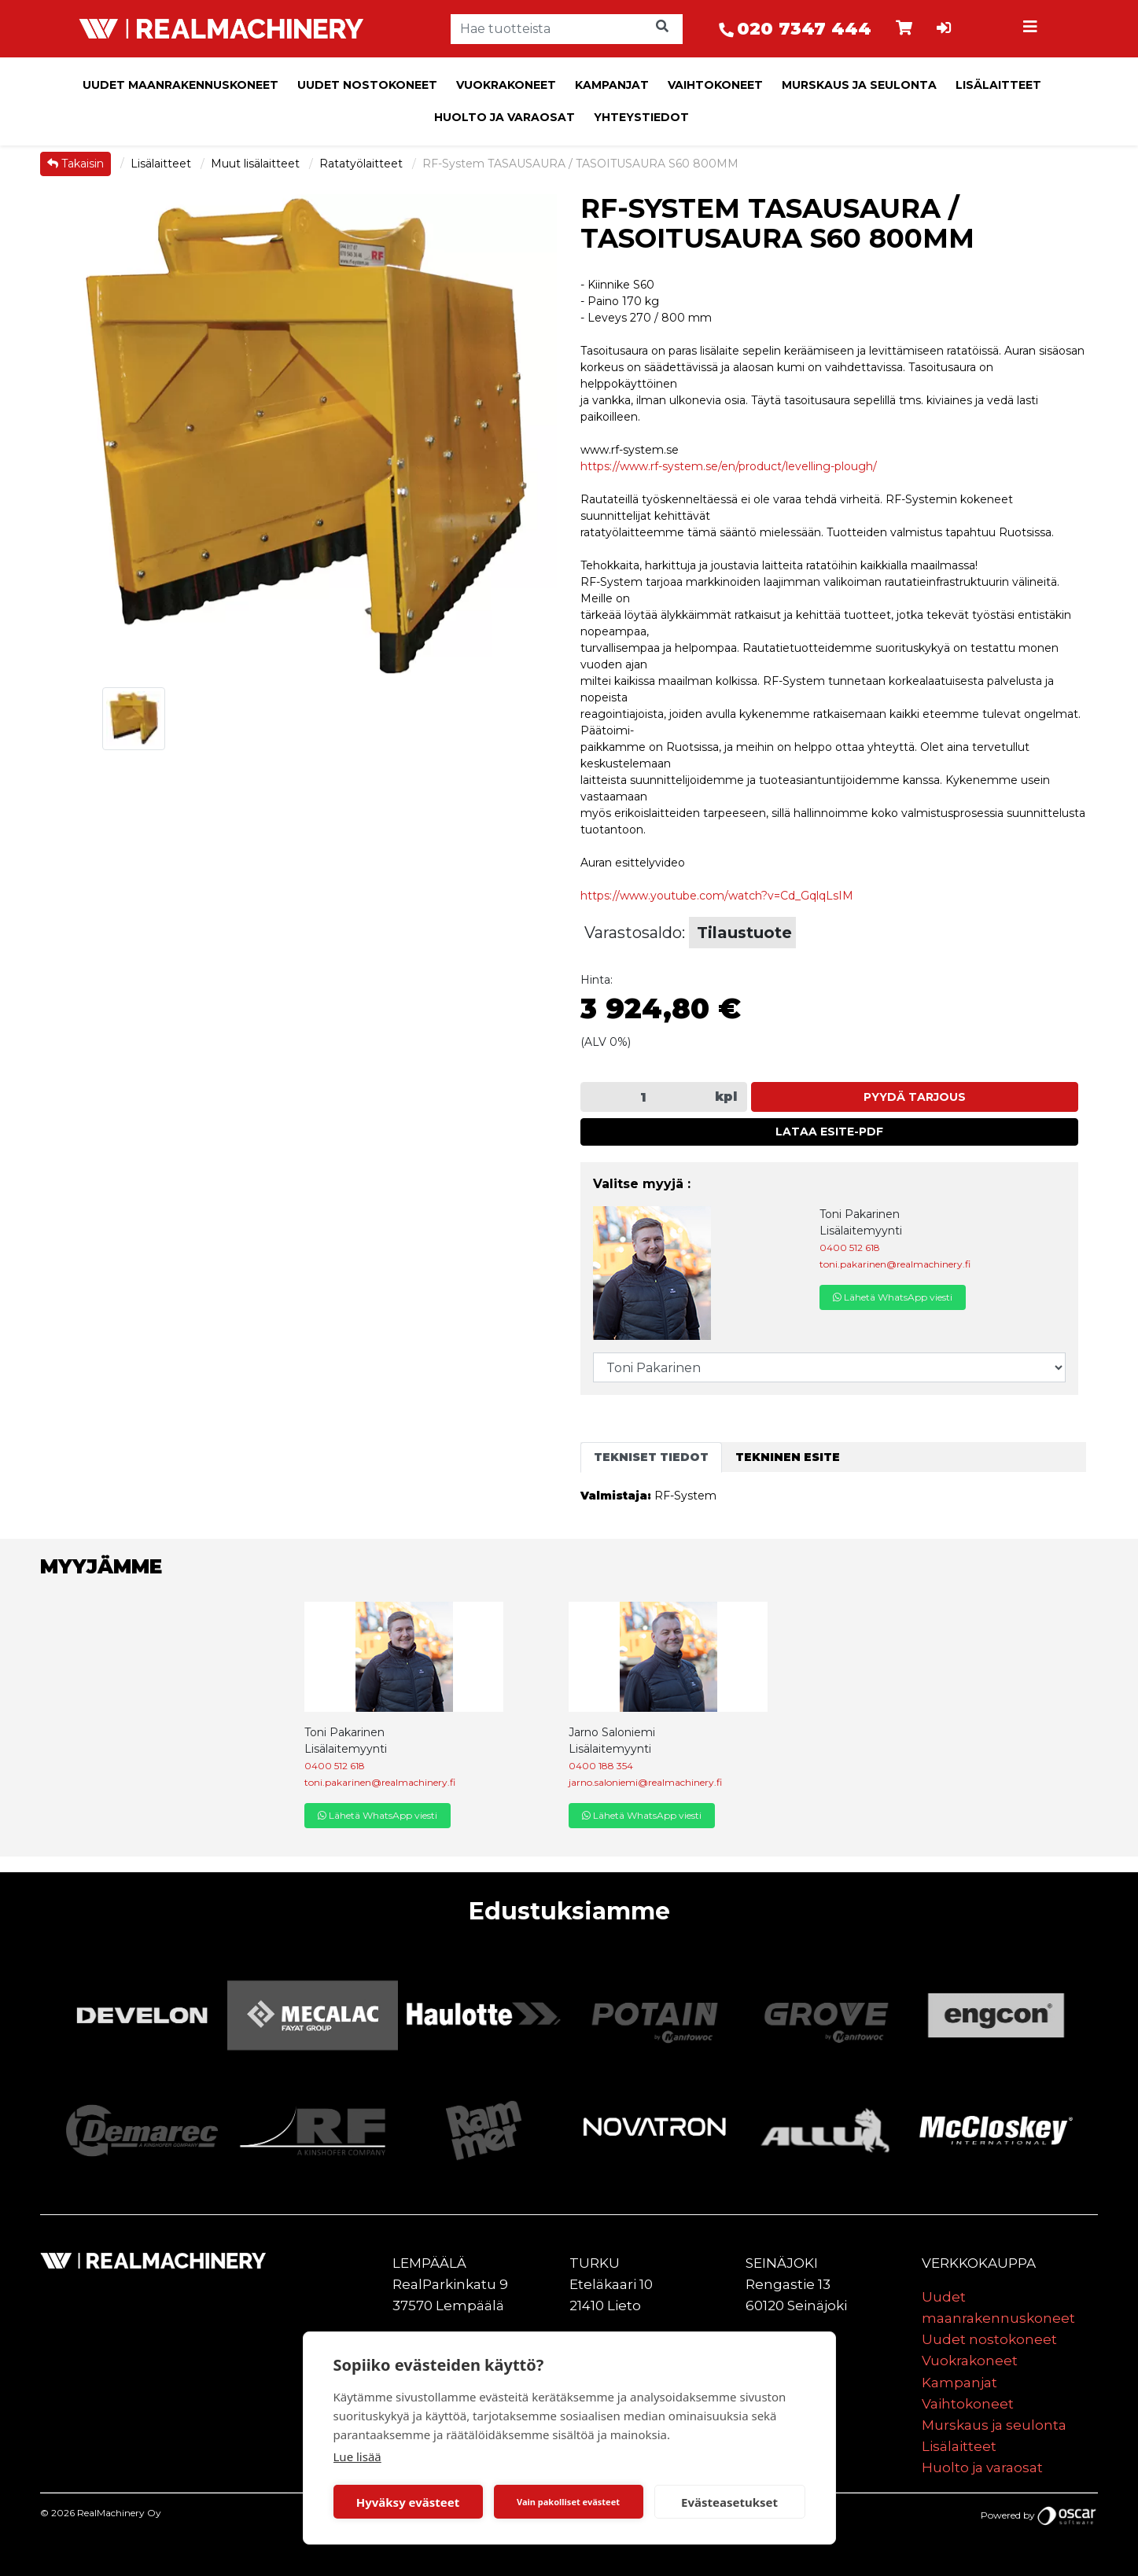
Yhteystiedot (641, 117)
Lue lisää (357, 2456)
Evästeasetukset (729, 2502)
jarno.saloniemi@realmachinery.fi (645, 1782)
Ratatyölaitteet (362, 163)
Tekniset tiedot (651, 1457)
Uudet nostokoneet (367, 85)
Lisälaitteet (998, 85)
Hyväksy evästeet (408, 2502)
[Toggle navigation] (1032, 29)
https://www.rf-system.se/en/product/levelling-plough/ (728, 466)
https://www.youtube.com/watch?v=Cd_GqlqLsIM (716, 896)
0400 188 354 (601, 1766)
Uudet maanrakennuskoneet (180, 85)
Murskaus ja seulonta (859, 85)
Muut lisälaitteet (257, 163)
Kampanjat (612, 85)
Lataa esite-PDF (829, 1131)
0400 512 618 (849, 1247)
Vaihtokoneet (715, 85)
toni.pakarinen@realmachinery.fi (894, 1264)
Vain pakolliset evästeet (568, 2502)
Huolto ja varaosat (504, 117)
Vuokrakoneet (506, 85)
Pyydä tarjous (915, 1097)
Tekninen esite (787, 1457)
